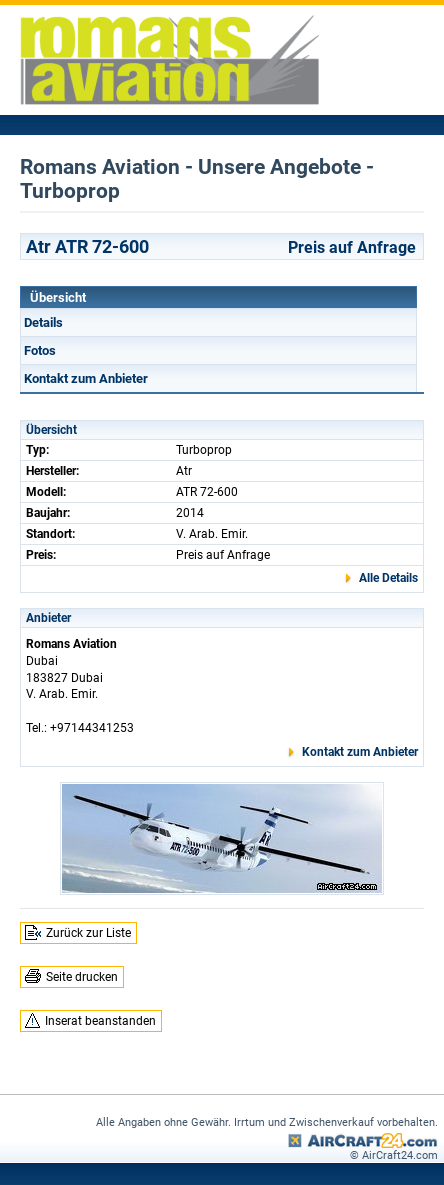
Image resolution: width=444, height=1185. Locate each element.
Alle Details (388, 578)
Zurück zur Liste (88, 933)
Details (43, 322)
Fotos (40, 350)
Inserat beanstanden (100, 1021)
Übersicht (58, 297)
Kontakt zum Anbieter (86, 378)
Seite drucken (82, 977)
